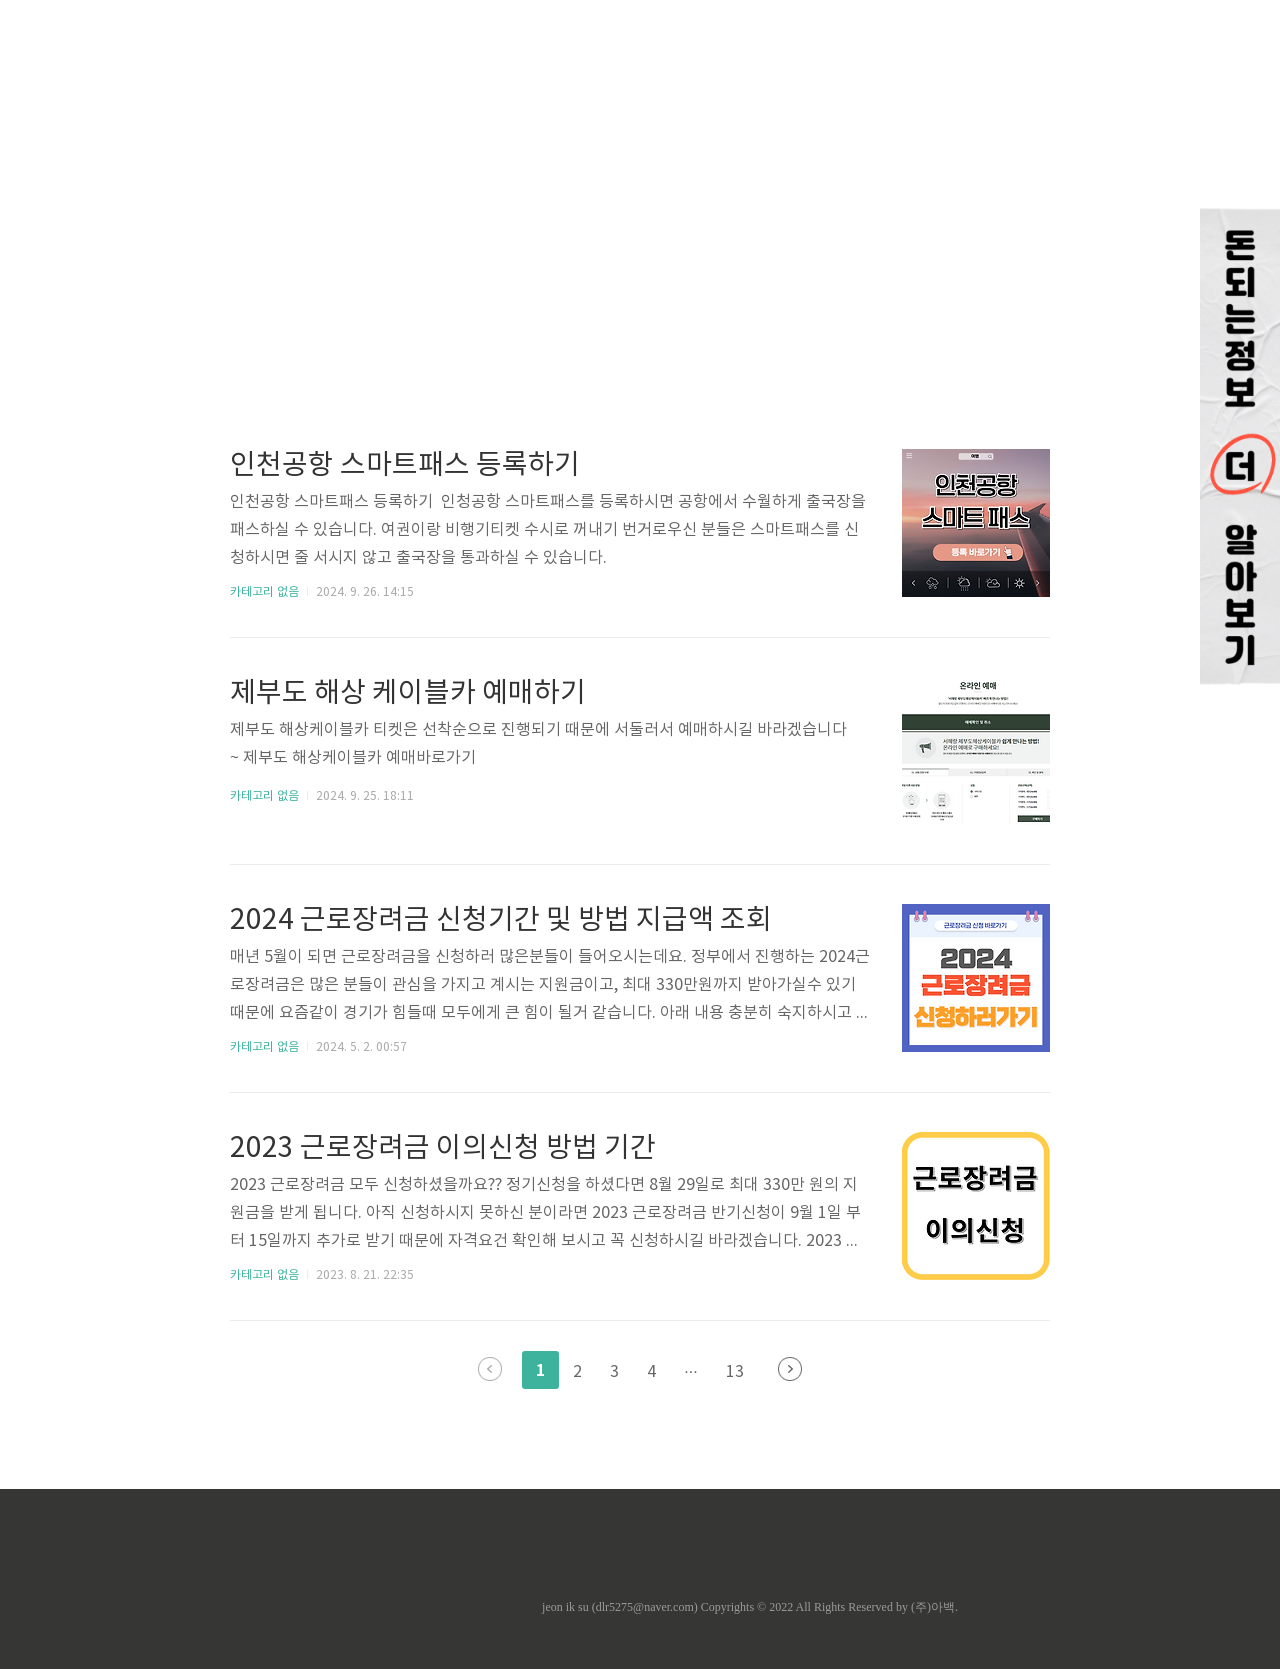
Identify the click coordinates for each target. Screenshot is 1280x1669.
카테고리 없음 (264, 592)
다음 (790, 1369)
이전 (490, 1369)
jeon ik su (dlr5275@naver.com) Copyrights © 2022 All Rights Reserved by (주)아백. (750, 1607)
